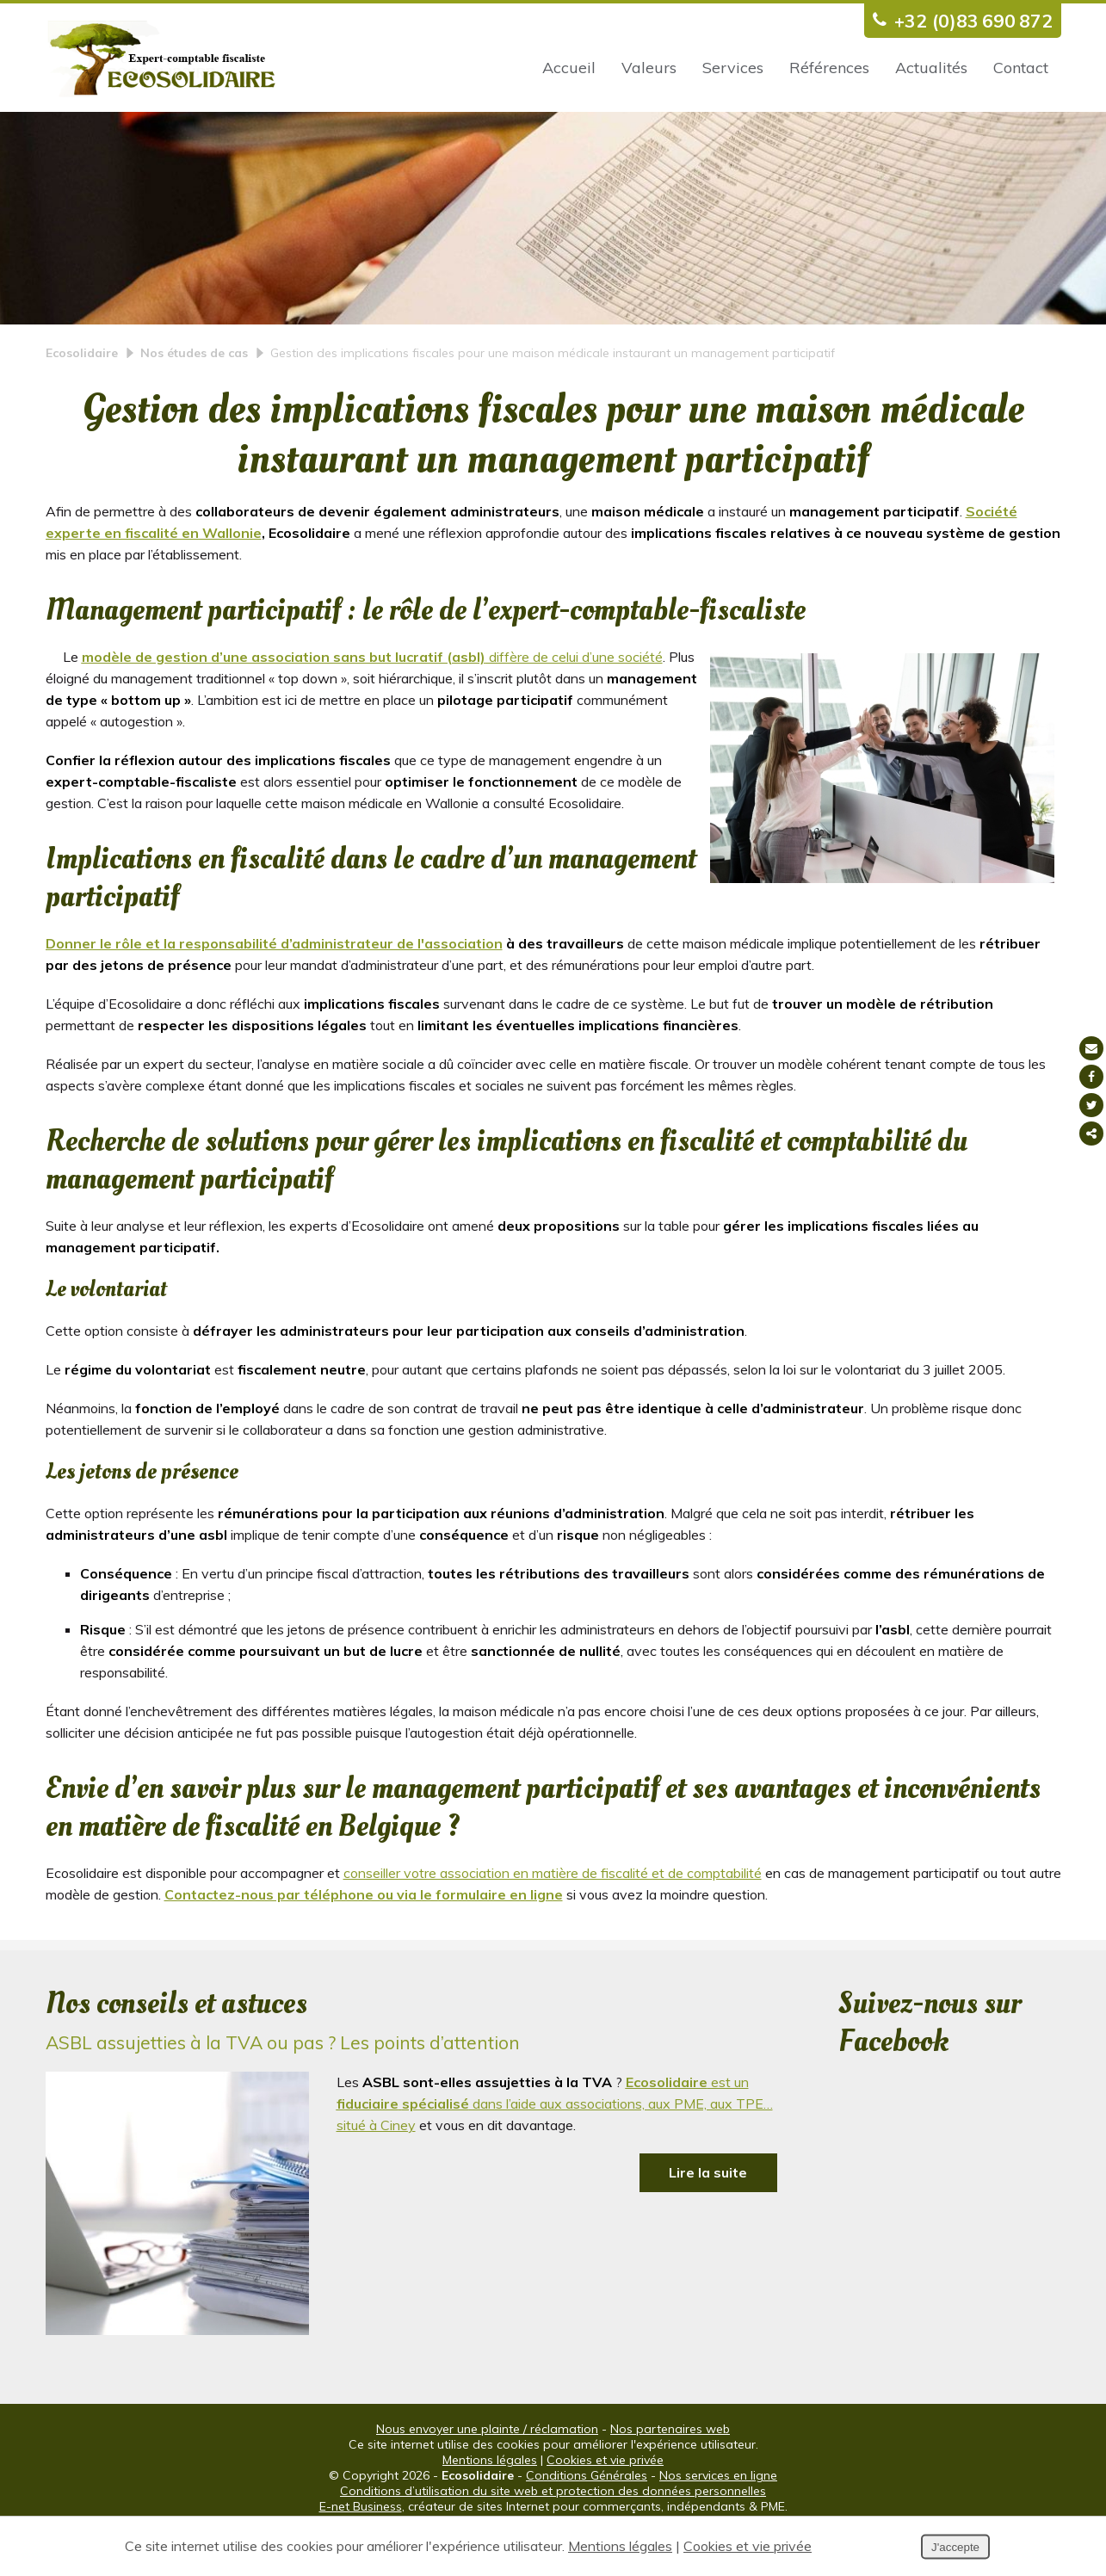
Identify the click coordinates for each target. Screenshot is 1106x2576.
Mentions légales (489, 2504)
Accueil (569, 67)
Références (829, 67)
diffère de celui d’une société (372, 701)
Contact (1020, 67)
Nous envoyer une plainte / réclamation (487, 2473)
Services (732, 67)
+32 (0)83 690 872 (958, 20)
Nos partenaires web (670, 2473)
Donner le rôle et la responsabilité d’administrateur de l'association (274, 988)
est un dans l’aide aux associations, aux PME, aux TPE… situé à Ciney (555, 2148)
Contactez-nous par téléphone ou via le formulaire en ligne (363, 1939)
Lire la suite (708, 2217)
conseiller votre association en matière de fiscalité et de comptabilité (552, 1917)
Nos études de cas (194, 397)
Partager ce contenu (1091, 1133)
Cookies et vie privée (605, 2504)
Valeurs (649, 67)
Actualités (931, 67)
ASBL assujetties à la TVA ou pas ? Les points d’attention (283, 2087)
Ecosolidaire (82, 397)
